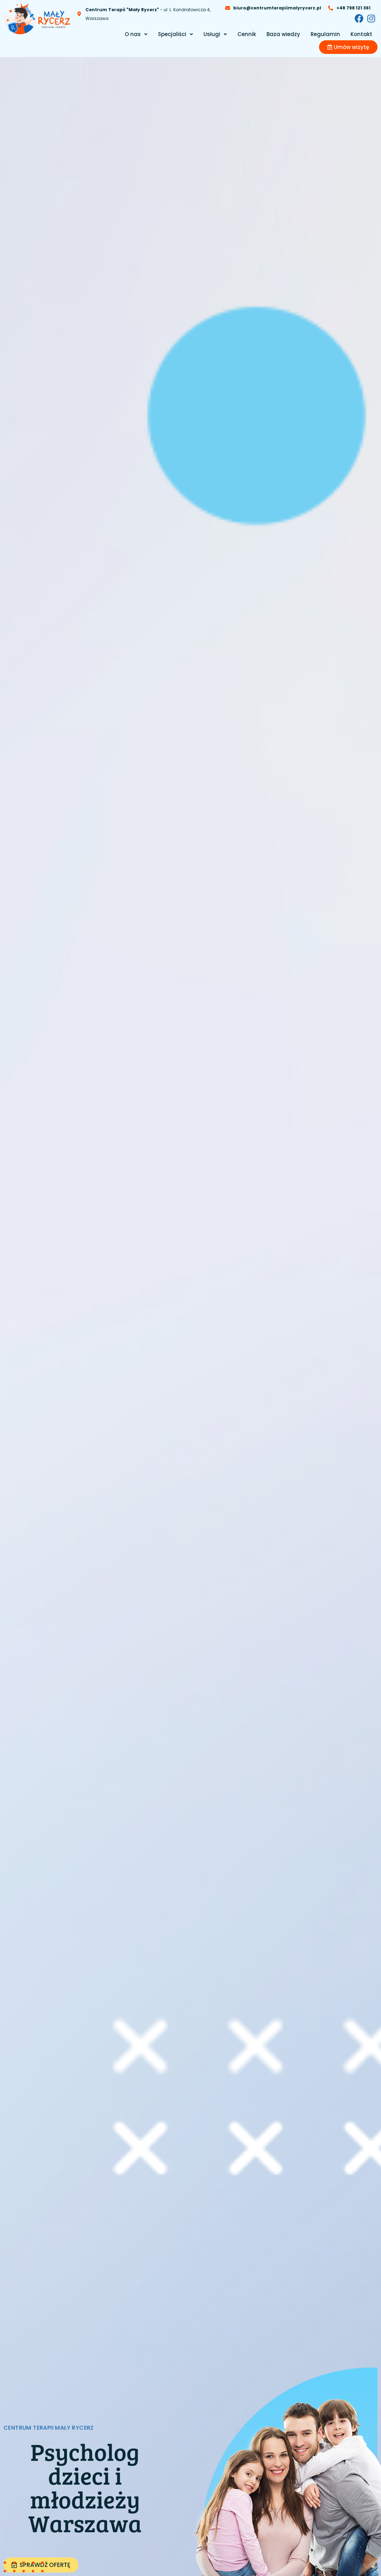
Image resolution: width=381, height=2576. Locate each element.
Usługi (215, 34)
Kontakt (361, 34)
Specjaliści (175, 34)
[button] (136, 34)
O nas (136, 34)
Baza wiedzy (283, 34)
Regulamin (325, 34)
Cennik (246, 34)
